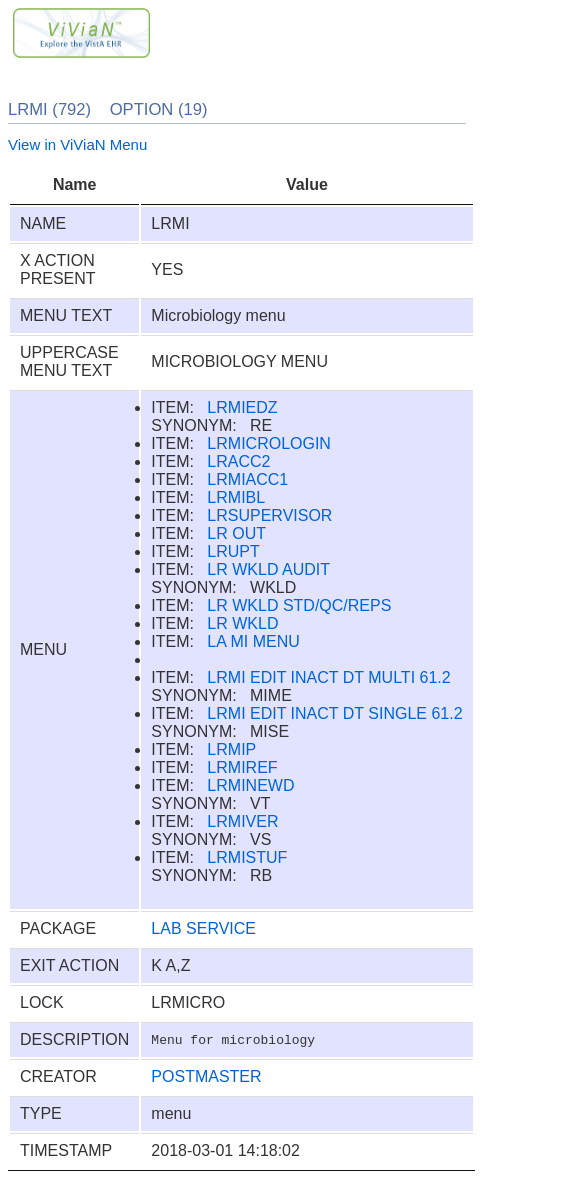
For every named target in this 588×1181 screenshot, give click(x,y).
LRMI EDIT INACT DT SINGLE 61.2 (334, 713)
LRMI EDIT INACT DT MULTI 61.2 (328, 677)
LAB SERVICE (203, 928)
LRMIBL (236, 497)
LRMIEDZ (242, 407)
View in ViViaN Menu (77, 144)
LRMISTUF (247, 857)
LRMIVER (242, 821)
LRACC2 (238, 461)
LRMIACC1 (247, 479)
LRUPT (233, 551)
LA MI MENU (253, 641)
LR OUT (236, 533)
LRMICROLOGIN (269, 443)
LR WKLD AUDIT (268, 569)
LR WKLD (242, 623)
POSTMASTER (206, 1076)
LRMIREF (242, 767)
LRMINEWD (250, 785)
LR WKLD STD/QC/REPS (299, 605)
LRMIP (231, 749)
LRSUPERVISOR (269, 515)
